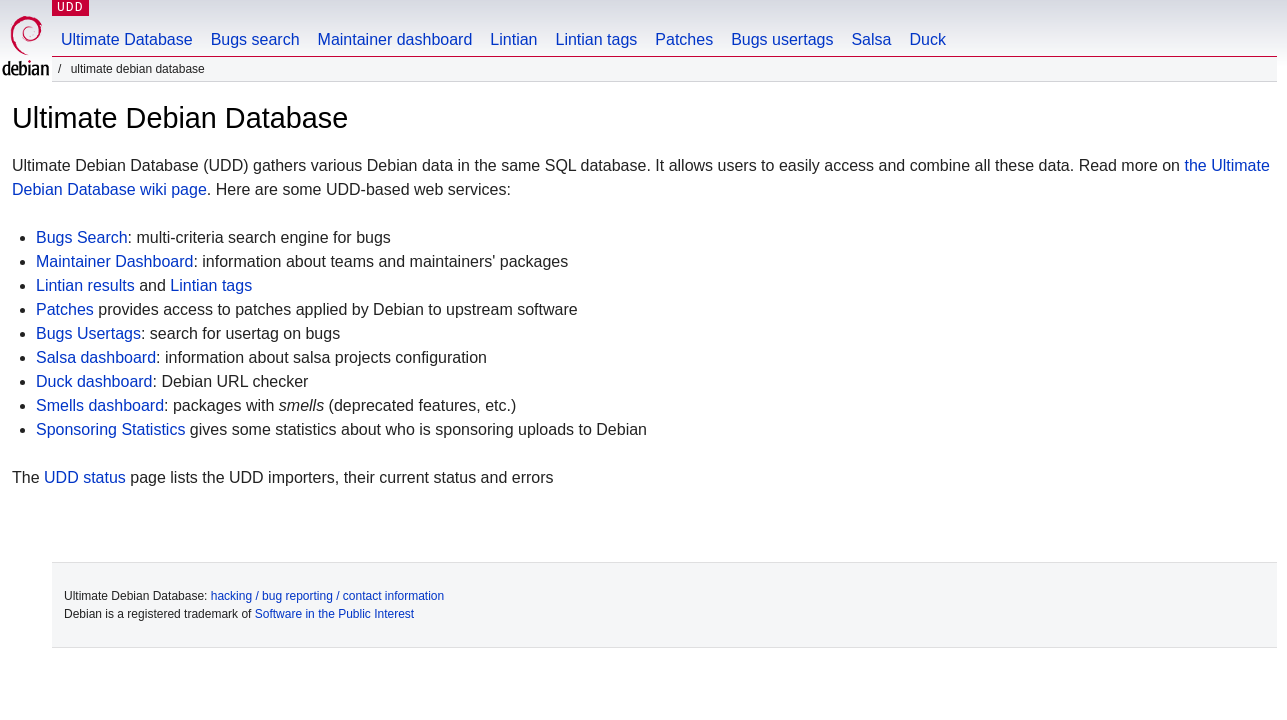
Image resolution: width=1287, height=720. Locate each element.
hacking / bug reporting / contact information (327, 596)
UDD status (85, 477)
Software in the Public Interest (334, 614)
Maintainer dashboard (395, 39)
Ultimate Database (127, 39)
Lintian (513, 39)
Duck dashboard (94, 381)
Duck (927, 39)
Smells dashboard (100, 405)
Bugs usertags (782, 39)
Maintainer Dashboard (114, 261)
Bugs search (255, 39)
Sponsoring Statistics (110, 429)
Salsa (871, 39)
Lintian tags (596, 39)
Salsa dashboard (96, 357)
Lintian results (85, 285)
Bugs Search (82, 237)
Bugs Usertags (88, 333)
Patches (684, 39)
